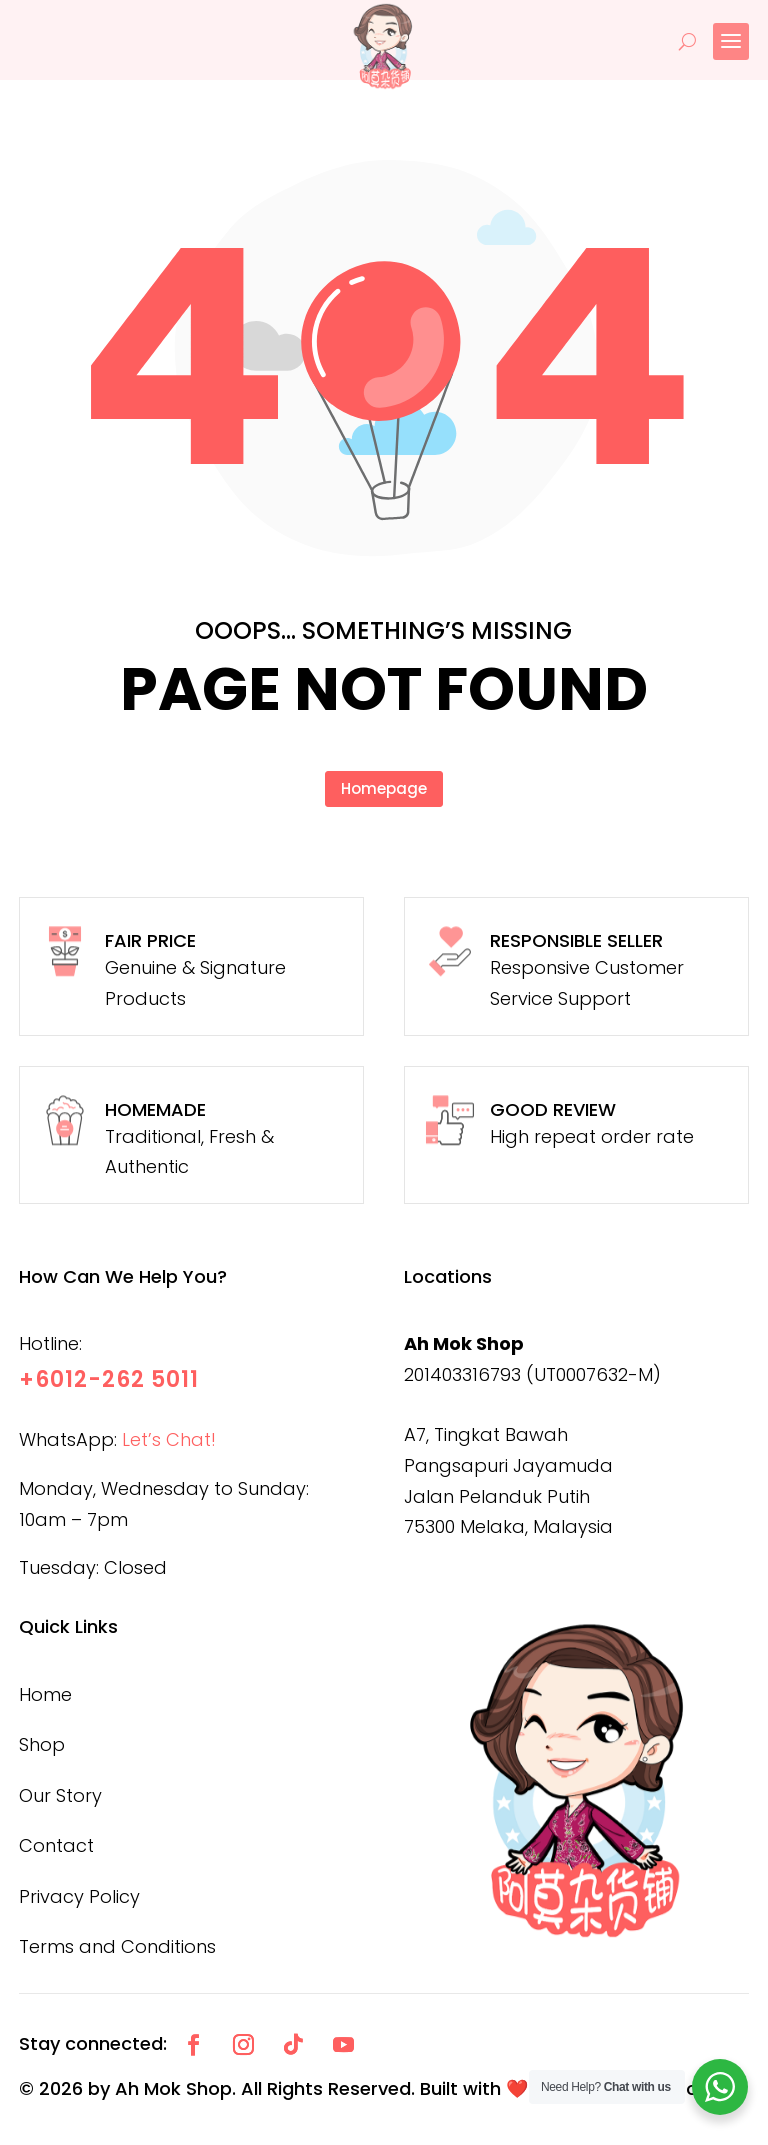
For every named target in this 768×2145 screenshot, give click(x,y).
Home (45, 1694)
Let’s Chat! (169, 1439)
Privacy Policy (79, 1896)
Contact (56, 1845)
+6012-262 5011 (109, 1379)
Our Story (60, 1795)
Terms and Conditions (117, 1946)
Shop (42, 1744)
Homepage (384, 788)
